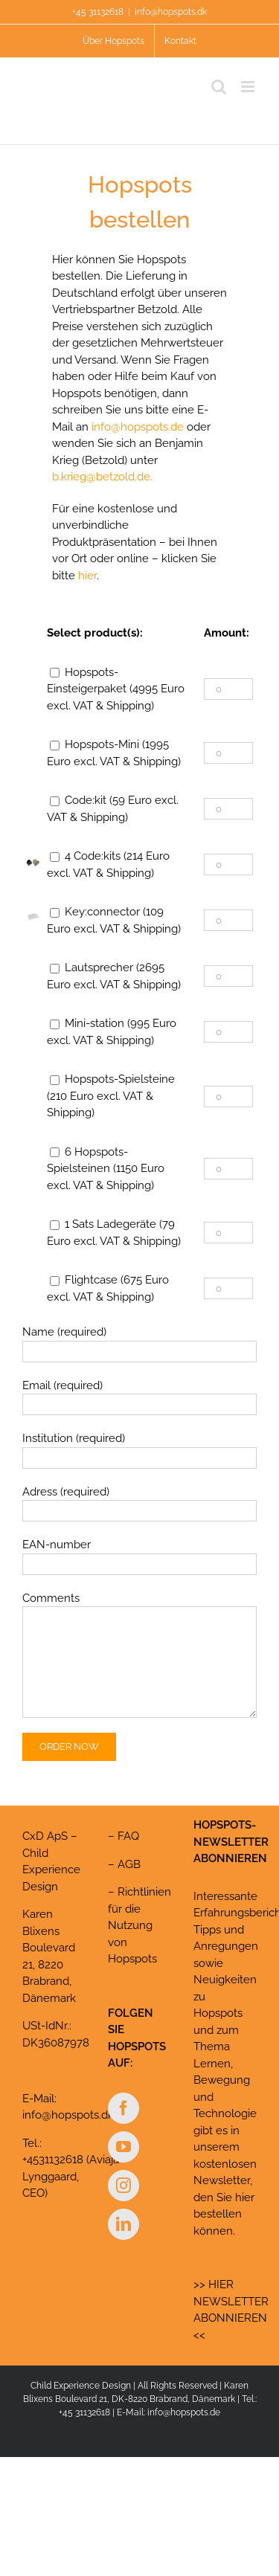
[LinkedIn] (123, 2224)
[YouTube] (123, 2147)
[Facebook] (123, 2108)
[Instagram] (123, 2185)
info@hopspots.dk (171, 12)
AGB (129, 1864)
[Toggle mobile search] (218, 86)
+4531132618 (52, 2159)
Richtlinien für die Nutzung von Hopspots (139, 1925)
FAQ (128, 1836)
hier (87, 575)
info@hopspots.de (138, 427)
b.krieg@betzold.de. (102, 476)
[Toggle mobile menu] (249, 86)
